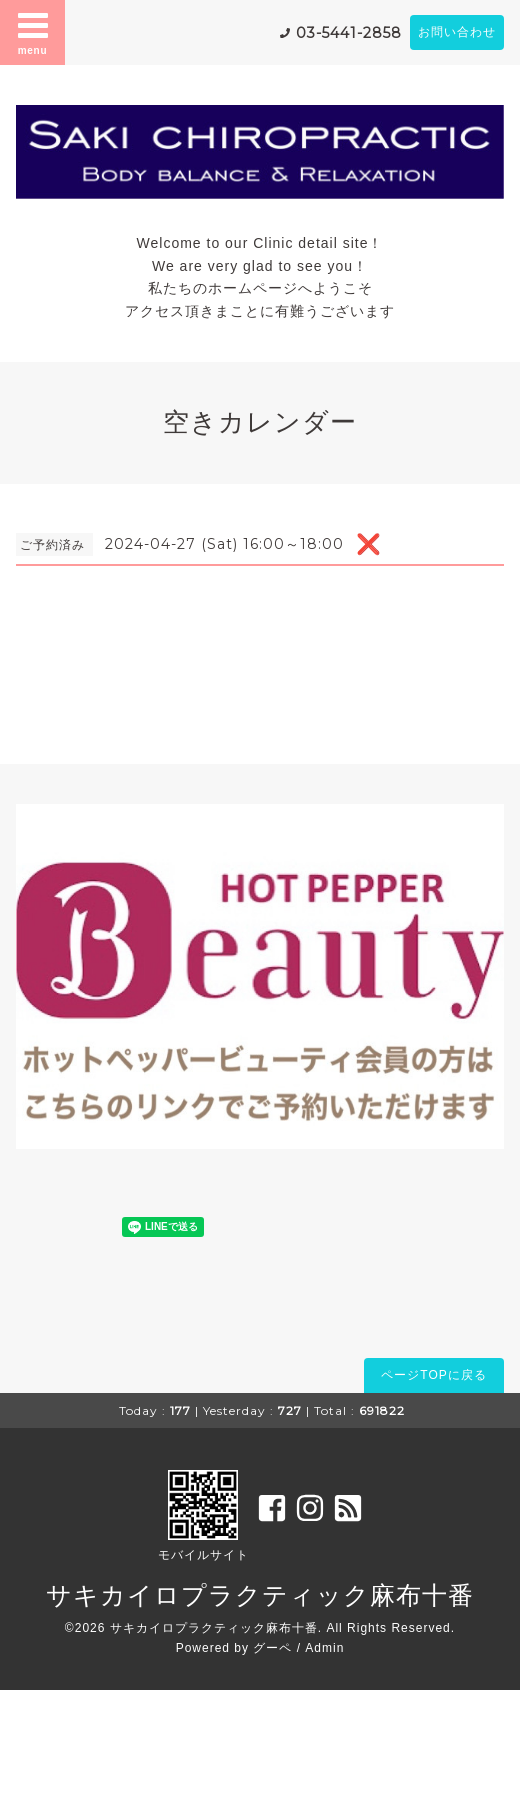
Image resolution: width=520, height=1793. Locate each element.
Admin (324, 1648)
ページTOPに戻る (433, 1375)
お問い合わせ (457, 32)
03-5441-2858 (349, 33)
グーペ (272, 1648)
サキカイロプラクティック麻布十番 (260, 1595)
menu (33, 32)
